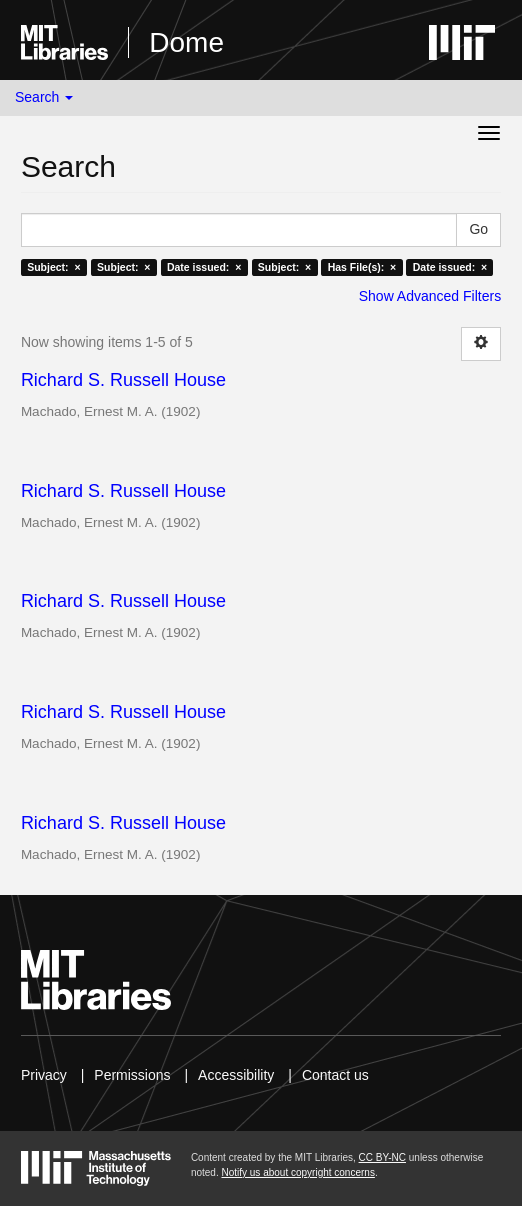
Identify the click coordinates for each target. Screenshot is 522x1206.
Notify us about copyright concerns (297, 1172)
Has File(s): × (362, 267)
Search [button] (44, 97)
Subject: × (53, 267)
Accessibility (236, 1075)
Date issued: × (204, 267)
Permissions (132, 1075)
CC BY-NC (382, 1157)
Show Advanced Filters (430, 296)
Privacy (44, 1075)
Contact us (335, 1075)
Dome (186, 42)
